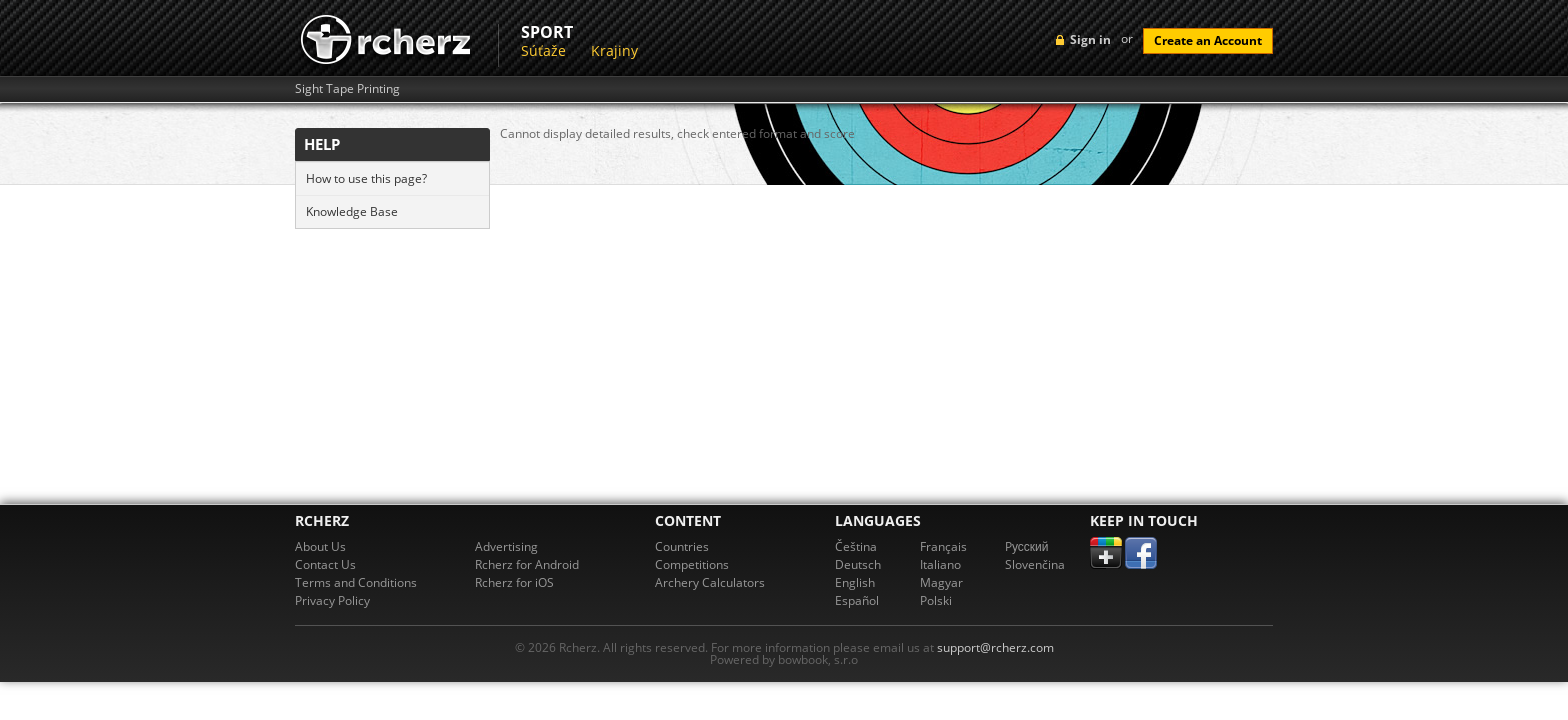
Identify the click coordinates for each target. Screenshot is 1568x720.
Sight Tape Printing (347, 89)
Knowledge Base (352, 211)
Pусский (1027, 546)
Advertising (506, 546)
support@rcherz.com (995, 647)
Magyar (941, 582)
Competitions (692, 564)
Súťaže (543, 50)
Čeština (856, 546)
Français (943, 546)
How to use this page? (366, 178)
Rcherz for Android (527, 564)
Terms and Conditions (356, 582)
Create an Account (1208, 40)
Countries (682, 546)
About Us (320, 546)
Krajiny (614, 50)
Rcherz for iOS (514, 582)
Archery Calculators (710, 582)
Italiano (940, 564)
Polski (936, 600)
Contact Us (325, 564)
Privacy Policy (332, 600)
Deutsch (858, 564)
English (855, 582)
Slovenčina (1035, 564)
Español (857, 600)
